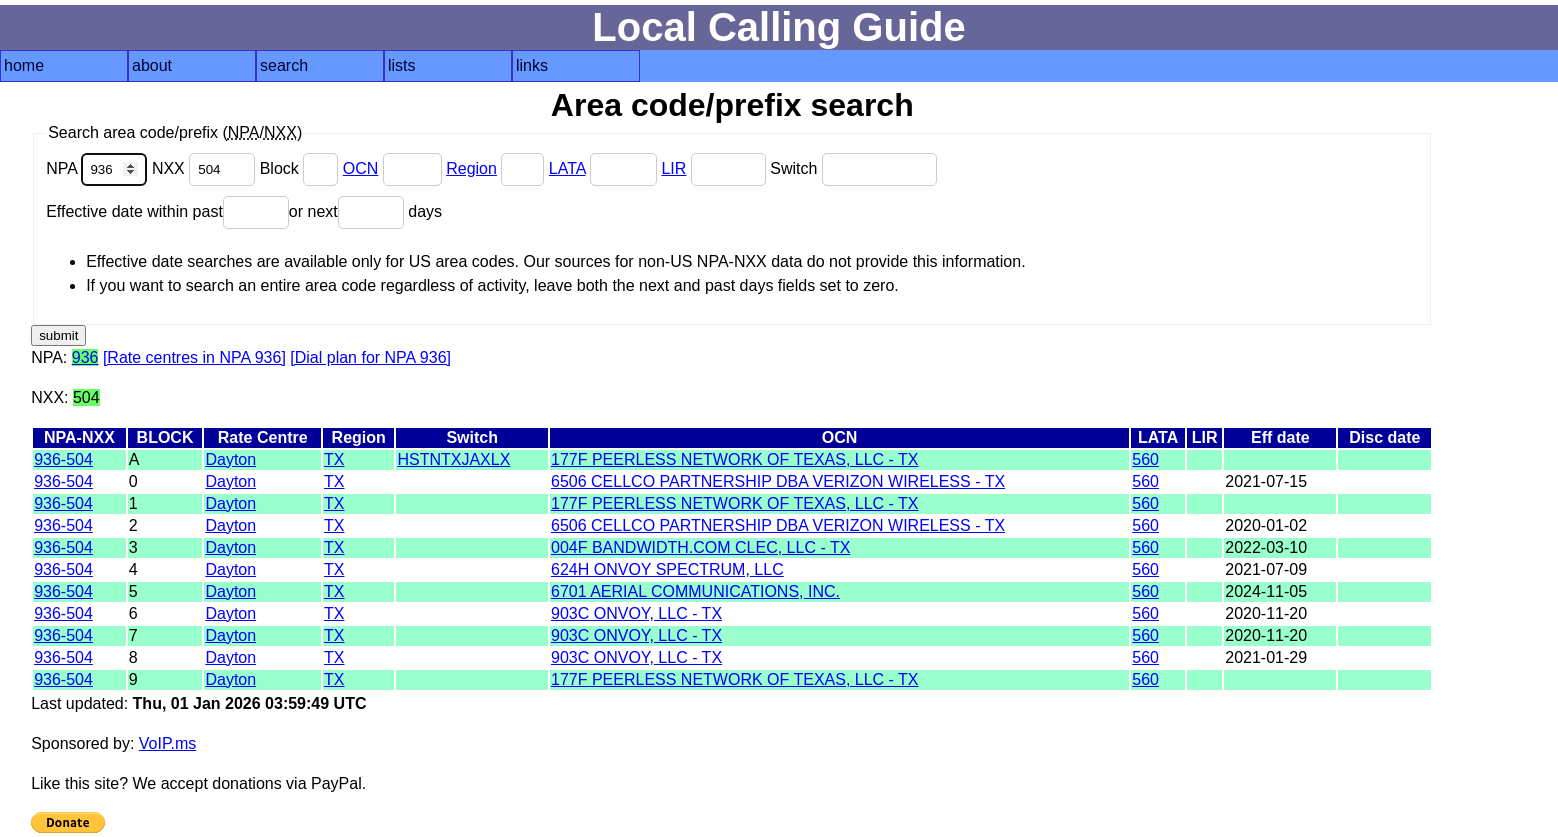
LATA (567, 168)
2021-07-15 (1266, 481)
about (152, 65)
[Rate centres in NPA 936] (194, 357)
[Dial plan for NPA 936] (370, 357)
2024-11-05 (1266, 591)
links (532, 65)
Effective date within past (167, 211)
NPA (99, 168)
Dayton (230, 459)
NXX (206, 168)
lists (402, 65)
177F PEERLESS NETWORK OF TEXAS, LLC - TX (735, 459)
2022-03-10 (1266, 547)
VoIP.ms (168, 743)
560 (1145, 459)
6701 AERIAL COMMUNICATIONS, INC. (695, 591)
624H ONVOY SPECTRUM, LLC (667, 569)
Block (301, 168)
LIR (673, 168)
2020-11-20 (1266, 613)
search (284, 65)
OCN (361, 168)
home (24, 65)
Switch (853, 168)
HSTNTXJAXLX (453, 459)
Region (471, 168)
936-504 (63, 459)
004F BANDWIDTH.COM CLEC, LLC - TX (700, 547)
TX (334, 459)
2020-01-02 (1266, 525)
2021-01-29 (1266, 657)
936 (85, 357)
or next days (365, 211)
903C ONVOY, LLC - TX (636, 613)
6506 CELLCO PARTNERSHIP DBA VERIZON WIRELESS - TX (778, 481)
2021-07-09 (1266, 569)
